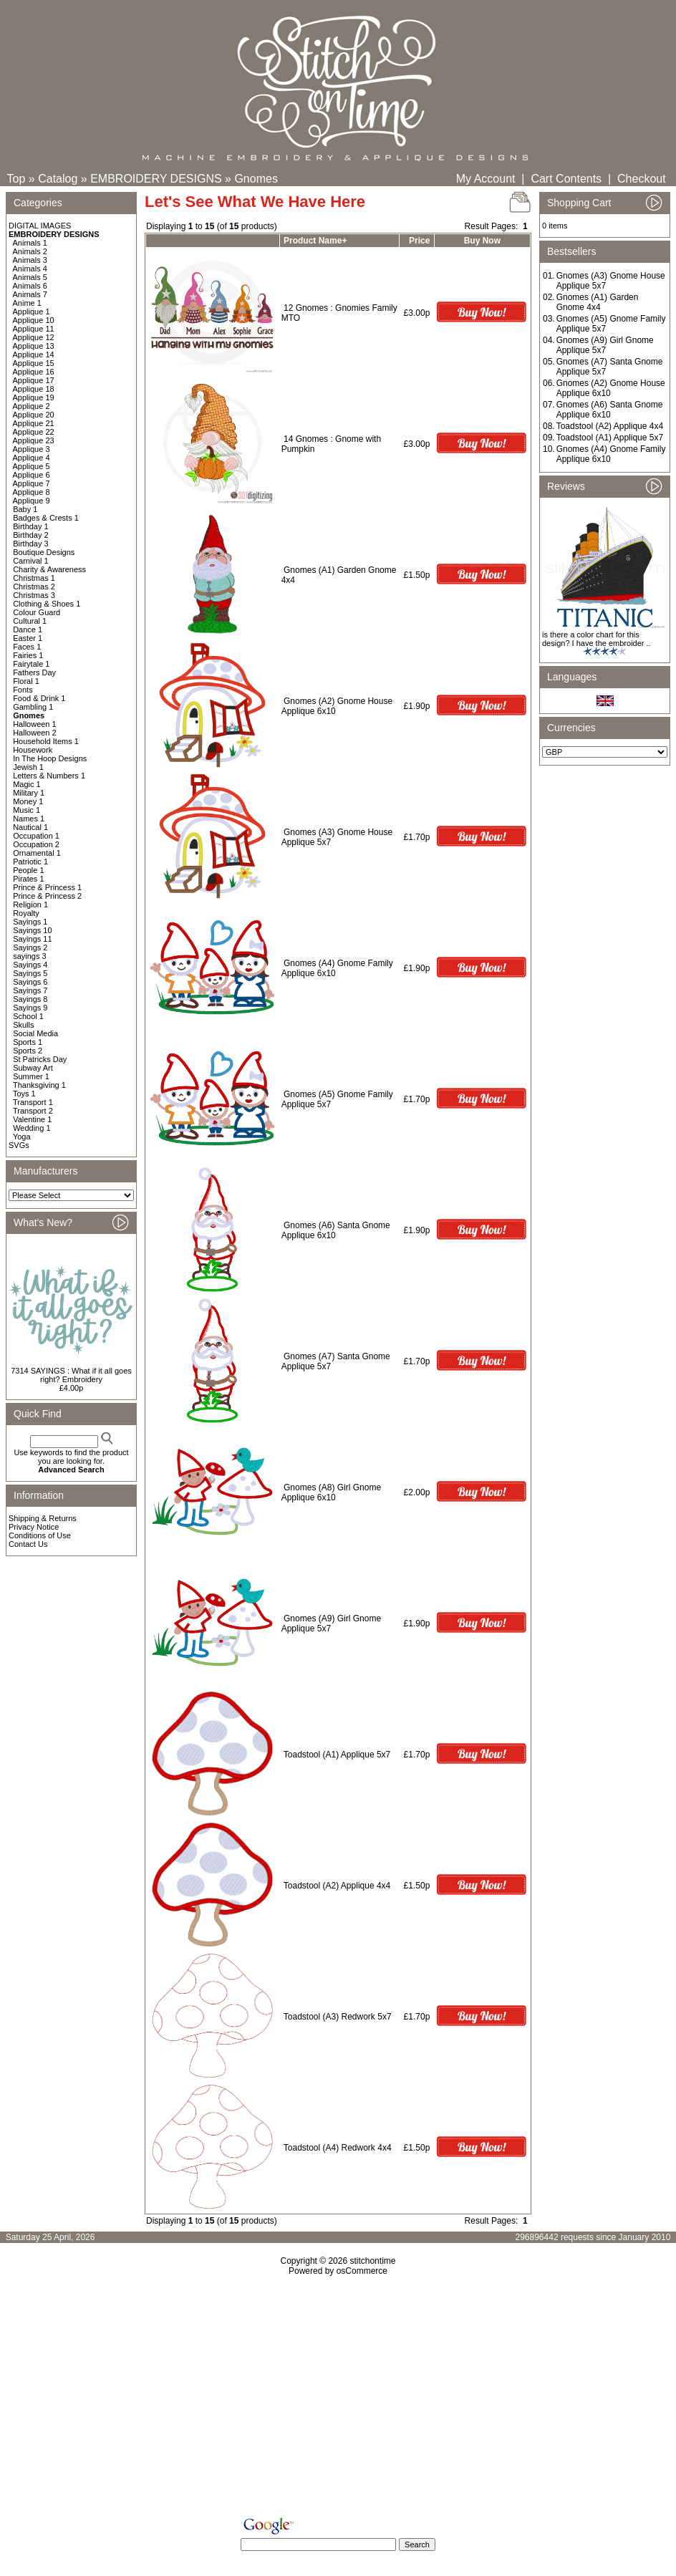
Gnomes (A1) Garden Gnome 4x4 (597, 302)
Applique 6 (31, 475)
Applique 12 (33, 337)
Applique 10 (33, 320)
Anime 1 (27, 303)
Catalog (57, 179)
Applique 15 (33, 363)
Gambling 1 (33, 707)
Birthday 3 (31, 543)
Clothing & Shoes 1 (46, 603)
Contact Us (28, 1544)
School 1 (28, 1016)
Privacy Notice (34, 1527)
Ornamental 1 (37, 853)
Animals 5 (30, 277)
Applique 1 (31, 311)
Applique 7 (31, 483)
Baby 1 (25, 509)
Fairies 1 (28, 655)
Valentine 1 (32, 1119)
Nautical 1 (30, 827)
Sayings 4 (30, 964)
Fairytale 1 (31, 664)
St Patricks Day (40, 1059)
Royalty (26, 913)
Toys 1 (24, 1093)
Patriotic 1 (30, 861)
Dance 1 (27, 629)
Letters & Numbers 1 (49, 775)
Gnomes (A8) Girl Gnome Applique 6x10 (331, 1492)
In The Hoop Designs (50, 758)
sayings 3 (29, 956)
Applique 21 (33, 423)
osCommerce (362, 2271)
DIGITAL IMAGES (40, 225)
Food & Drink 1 (39, 698)
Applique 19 (33, 397)
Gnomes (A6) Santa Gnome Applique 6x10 (335, 1230)
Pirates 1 (28, 878)
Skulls (23, 1025)
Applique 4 (31, 457)
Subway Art (33, 1067)
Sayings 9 (30, 1007)
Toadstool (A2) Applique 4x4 (337, 1886)
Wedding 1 (31, 1128)
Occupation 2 (36, 844)
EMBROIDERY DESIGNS (155, 179)
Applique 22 (33, 432)
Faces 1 (27, 646)
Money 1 (28, 801)
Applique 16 (33, 371)
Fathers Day (34, 672)
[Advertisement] (338, 2399)
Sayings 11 (32, 939)
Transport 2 (33, 1110)
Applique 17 (33, 380)
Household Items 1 (46, 741)
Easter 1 (27, 638)
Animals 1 (30, 242)
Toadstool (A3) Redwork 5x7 (338, 2017)
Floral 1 (26, 681)
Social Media (35, 1033)
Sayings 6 (30, 982)
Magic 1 (27, 784)
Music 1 (26, 810)
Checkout (641, 179)
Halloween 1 (35, 724)
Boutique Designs (43, 552)
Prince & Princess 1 (47, 887)
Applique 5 (31, 466)
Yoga (22, 1136)
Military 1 (28, 792)
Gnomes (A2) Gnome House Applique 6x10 (610, 388)
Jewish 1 (28, 767)
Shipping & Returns (43, 1518)
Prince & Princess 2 (47, 896)
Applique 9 (31, 500)
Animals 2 (30, 251)
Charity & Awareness (49, 569)
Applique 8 (31, 492)
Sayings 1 (30, 921)
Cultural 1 (30, 621)
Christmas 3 (34, 595)
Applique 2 (31, 406)
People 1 (28, 870)
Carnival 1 (31, 560)
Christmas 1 (34, 578)
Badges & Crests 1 (46, 517)
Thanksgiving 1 (39, 1085)
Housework (32, 750)
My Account (486, 179)
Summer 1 (31, 1076)
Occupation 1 (36, 835)
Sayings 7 (30, 990)
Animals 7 (30, 294)
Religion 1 (30, 904)
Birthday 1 (31, 526)
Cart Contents (566, 179)
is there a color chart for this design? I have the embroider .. (596, 638)
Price (419, 241)
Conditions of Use (40, 1535)
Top (16, 179)
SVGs (19, 1145)
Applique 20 (33, 414)
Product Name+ (315, 241)
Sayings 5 (30, 973)
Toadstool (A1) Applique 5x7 (337, 1755)
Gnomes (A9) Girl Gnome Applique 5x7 (605, 345)
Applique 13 (33, 346)
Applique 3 (31, 449)
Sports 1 (27, 1042)
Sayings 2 (30, 947)
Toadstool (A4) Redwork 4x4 (338, 2148)
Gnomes (255, 179)
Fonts (23, 689)
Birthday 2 (31, 535)
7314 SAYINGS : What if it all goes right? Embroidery (71, 1375)
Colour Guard (36, 612)
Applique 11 (33, 328)
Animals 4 (30, 268)
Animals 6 (30, 285)
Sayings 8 (30, 999)
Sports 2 (27, 1050)
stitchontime (372, 2261)
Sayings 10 (32, 930)
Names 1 (28, 818)
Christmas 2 (34, 586)
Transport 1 (33, 1102)
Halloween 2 (35, 732)
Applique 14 (33, 354)
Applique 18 (33, 389)
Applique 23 (33, 440)
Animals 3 (30, 260)
